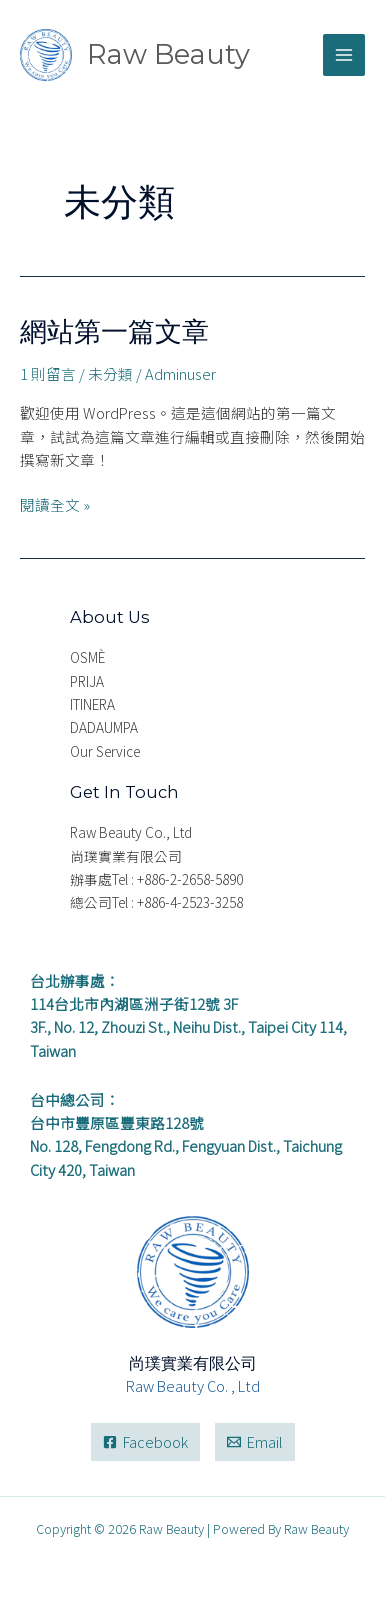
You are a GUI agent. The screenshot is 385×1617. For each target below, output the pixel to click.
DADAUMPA (104, 727)
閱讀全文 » (55, 504)
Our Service (105, 751)
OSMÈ (87, 657)
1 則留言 (48, 373)
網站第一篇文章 (114, 331)
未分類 (110, 373)
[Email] (255, 1442)
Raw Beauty (168, 54)
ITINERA (92, 704)
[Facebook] (145, 1442)
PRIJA (87, 681)
